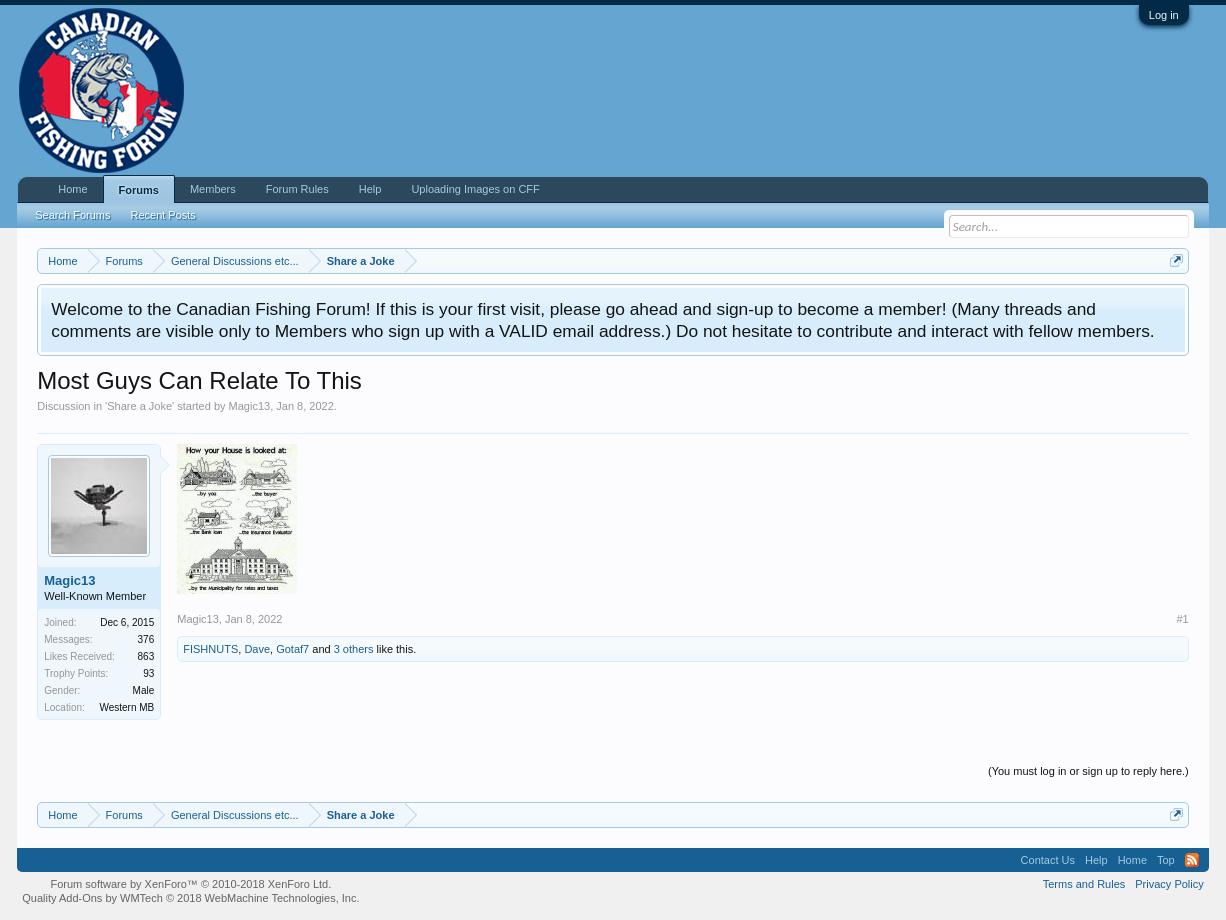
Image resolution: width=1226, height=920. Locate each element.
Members (213, 189)
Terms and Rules (1084, 884)
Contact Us (1048, 860)
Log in (1164, 15)
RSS (1192, 860)
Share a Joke (139, 406)
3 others (354, 649)
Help (370, 189)
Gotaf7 (292, 649)
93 (148, 673)
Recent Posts (162, 215)
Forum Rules (297, 189)
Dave (257, 649)
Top (1166, 860)
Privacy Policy (1169, 884)
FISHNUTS (210, 649)
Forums (139, 190)
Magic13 (250, 406)
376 (146, 639)
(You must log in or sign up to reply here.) (1088, 771)
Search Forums (72, 215)
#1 (1183, 619)
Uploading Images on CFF (475, 189)
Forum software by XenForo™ (190, 884)
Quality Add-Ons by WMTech (190, 898)
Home (72, 189)
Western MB (126, 707)
